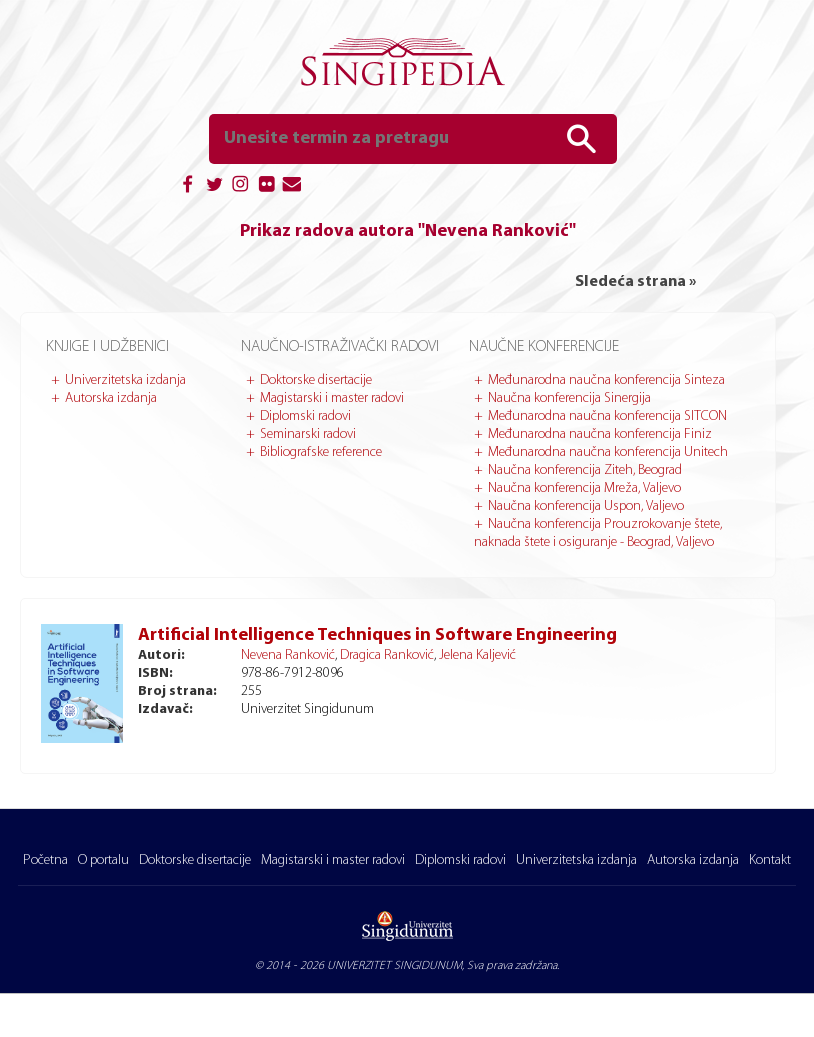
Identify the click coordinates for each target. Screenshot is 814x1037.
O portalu (103, 860)
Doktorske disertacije (316, 380)
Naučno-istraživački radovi (340, 347)
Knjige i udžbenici (107, 347)
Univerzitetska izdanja (125, 380)
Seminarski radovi (308, 434)
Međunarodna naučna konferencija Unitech (608, 452)
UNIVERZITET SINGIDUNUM (394, 966)
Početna (45, 860)
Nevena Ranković (288, 655)
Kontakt (770, 860)
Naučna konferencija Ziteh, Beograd (585, 470)
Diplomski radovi (305, 416)
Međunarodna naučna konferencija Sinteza (606, 380)
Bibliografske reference (321, 452)
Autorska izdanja (111, 398)
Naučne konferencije (544, 347)
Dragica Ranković (387, 655)
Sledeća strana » (635, 282)
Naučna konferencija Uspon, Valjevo (586, 506)
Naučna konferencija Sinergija (569, 398)
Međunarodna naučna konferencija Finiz (600, 434)
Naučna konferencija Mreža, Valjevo (584, 488)
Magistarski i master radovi (332, 398)
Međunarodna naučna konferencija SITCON (607, 416)
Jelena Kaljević (477, 655)
